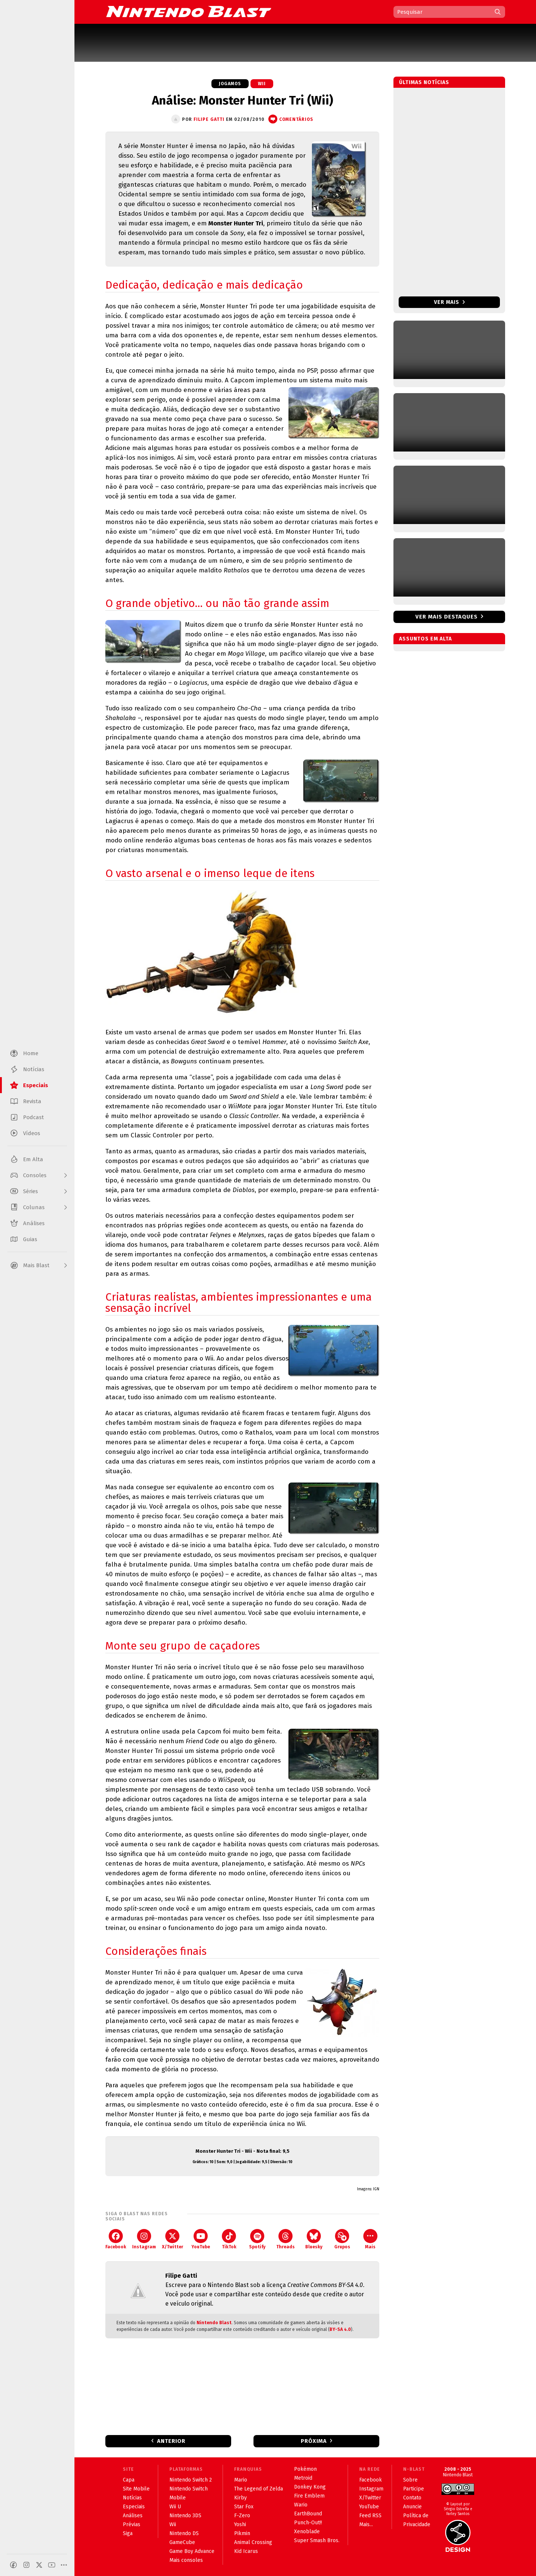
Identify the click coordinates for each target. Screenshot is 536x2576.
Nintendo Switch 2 (190, 2480)
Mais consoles (186, 2560)
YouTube (200, 2239)
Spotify (257, 2239)
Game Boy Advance (191, 2551)
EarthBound (308, 2514)
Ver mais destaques (446, 616)
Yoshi (240, 2524)
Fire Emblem (309, 2496)
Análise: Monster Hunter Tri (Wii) (242, 100)
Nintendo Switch (188, 2489)
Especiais (134, 2506)
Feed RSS (370, 2515)
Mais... (366, 2524)
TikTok (229, 2239)
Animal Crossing (253, 2542)
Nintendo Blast (214, 2322)
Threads (285, 2239)
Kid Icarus (246, 2551)
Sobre (410, 2480)
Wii (262, 83)
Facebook (115, 2239)
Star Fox (243, 2506)
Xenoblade (307, 2531)
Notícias (132, 2498)
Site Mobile (136, 2489)
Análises (133, 2515)
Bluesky (313, 2239)
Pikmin (242, 2533)
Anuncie (412, 2506)
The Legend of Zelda (258, 2489)
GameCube (182, 2542)
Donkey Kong (310, 2487)
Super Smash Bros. (316, 2540)
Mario (240, 2480)
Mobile (177, 2498)
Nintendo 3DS (185, 2515)
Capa (128, 2480)
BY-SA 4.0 (340, 2329)
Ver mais (449, 302)
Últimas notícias (424, 82)
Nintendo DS (184, 2533)
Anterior (171, 2441)
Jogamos (230, 83)
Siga (128, 2533)
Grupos (342, 2239)
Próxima (314, 2441)
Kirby (240, 2498)
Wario (300, 2505)
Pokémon (305, 2469)
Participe (413, 2489)
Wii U (175, 2506)
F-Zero (242, 2515)
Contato (412, 2498)
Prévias (131, 2524)
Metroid (303, 2478)
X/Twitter (172, 2239)
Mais (370, 2239)
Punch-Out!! (308, 2522)
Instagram (144, 2239)
